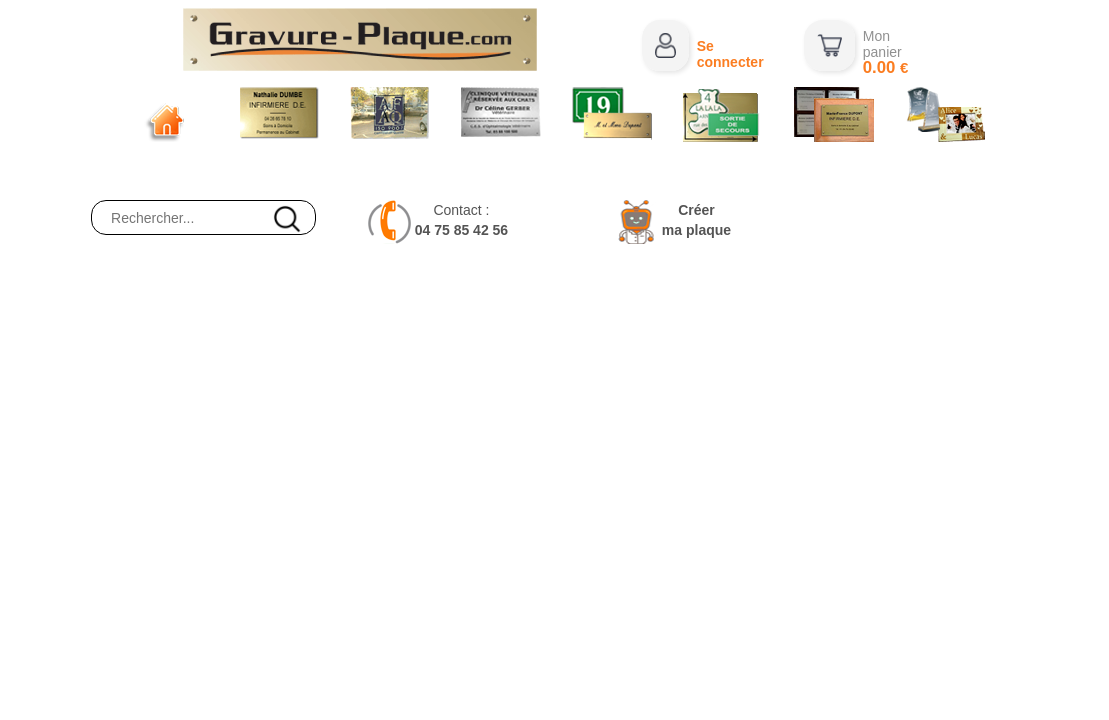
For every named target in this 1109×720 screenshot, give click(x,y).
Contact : (461, 220)
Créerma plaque (696, 220)
